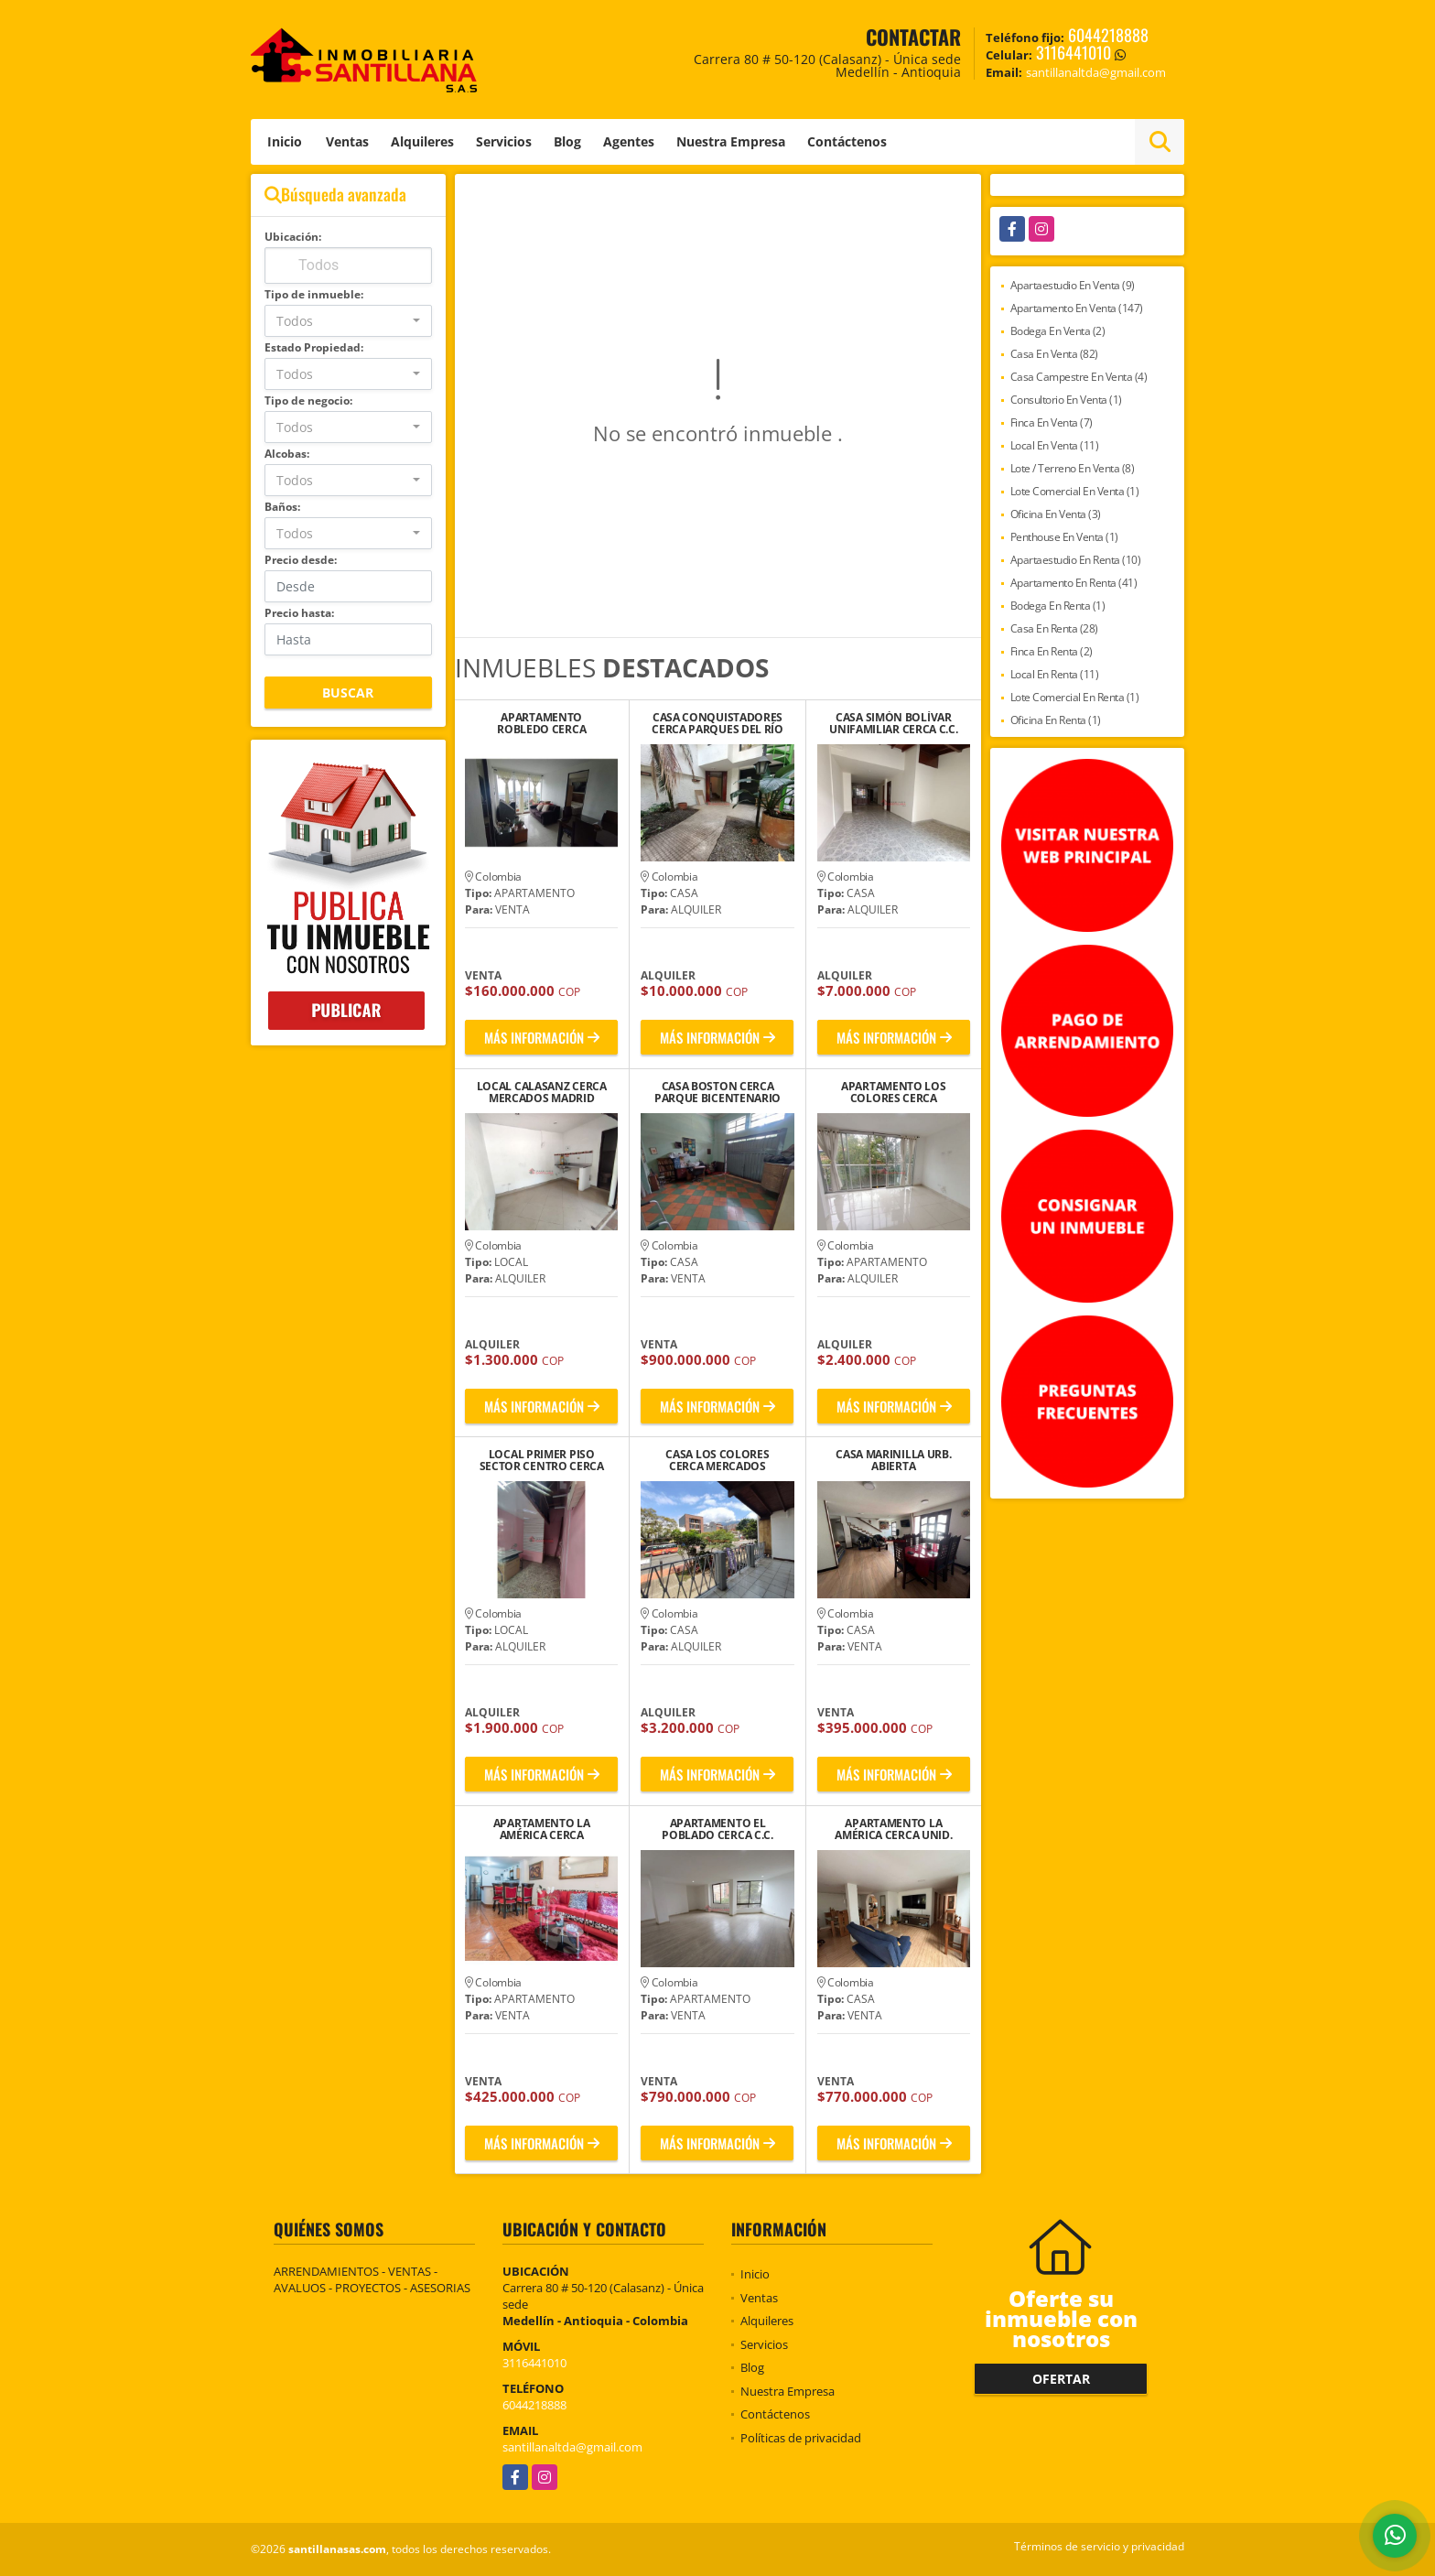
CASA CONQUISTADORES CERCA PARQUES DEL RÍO (717, 723)
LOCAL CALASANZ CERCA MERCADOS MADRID (542, 1092)
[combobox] (348, 321)
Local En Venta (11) (1054, 445)
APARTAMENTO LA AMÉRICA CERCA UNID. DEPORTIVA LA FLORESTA (893, 1829)
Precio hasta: (299, 613)
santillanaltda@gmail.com (572, 2447)
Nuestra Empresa (730, 141)
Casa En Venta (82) (1054, 354)
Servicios (504, 141)
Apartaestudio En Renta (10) (1075, 560)
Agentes (628, 141)
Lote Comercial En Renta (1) (1074, 697)
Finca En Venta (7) (1051, 422)
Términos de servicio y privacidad (1099, 2546)
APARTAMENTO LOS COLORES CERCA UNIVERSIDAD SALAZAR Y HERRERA (893, 1092)
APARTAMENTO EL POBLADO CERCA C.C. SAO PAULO (717, 1829)
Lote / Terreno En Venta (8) (1072, 468)
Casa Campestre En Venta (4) (1079, 376)
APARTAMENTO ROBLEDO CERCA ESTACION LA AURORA (541, 723)
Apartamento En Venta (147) (1076, 308)
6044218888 (1108, 35)
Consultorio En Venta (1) (1066, 399)
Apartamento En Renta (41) (1074, 582)
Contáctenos (847, 141)
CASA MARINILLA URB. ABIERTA (893, 1460)
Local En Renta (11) (1054, 674)
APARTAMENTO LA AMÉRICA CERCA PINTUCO (541, 1829)
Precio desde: (300, 560)
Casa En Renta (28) (1054, 628)
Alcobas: (286, 453)
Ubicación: (292, 236)
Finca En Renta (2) (1051, 651)
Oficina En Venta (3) (1055, 514)
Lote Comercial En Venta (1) (1074, 491)
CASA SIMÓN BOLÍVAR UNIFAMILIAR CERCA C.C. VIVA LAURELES (893, 723)
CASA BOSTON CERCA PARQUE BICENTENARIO (717, 1092)
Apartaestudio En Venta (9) (1072, 285)
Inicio (284, 141)
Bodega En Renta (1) (1058, 605)
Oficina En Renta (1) (1055, 720)
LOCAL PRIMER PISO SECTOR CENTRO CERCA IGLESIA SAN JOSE (542, 1460)
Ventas (347, 141)
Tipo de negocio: (308, 400)
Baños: (282, 506)
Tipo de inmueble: (313, 294)
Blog (567, 141)
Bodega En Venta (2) (1058, 331)
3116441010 (1073, 52)
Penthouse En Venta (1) (1064, 537)
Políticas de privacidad (800, 2438)
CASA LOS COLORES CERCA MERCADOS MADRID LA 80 (717, 1460)
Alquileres (422, 141)
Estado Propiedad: (313, 347)
